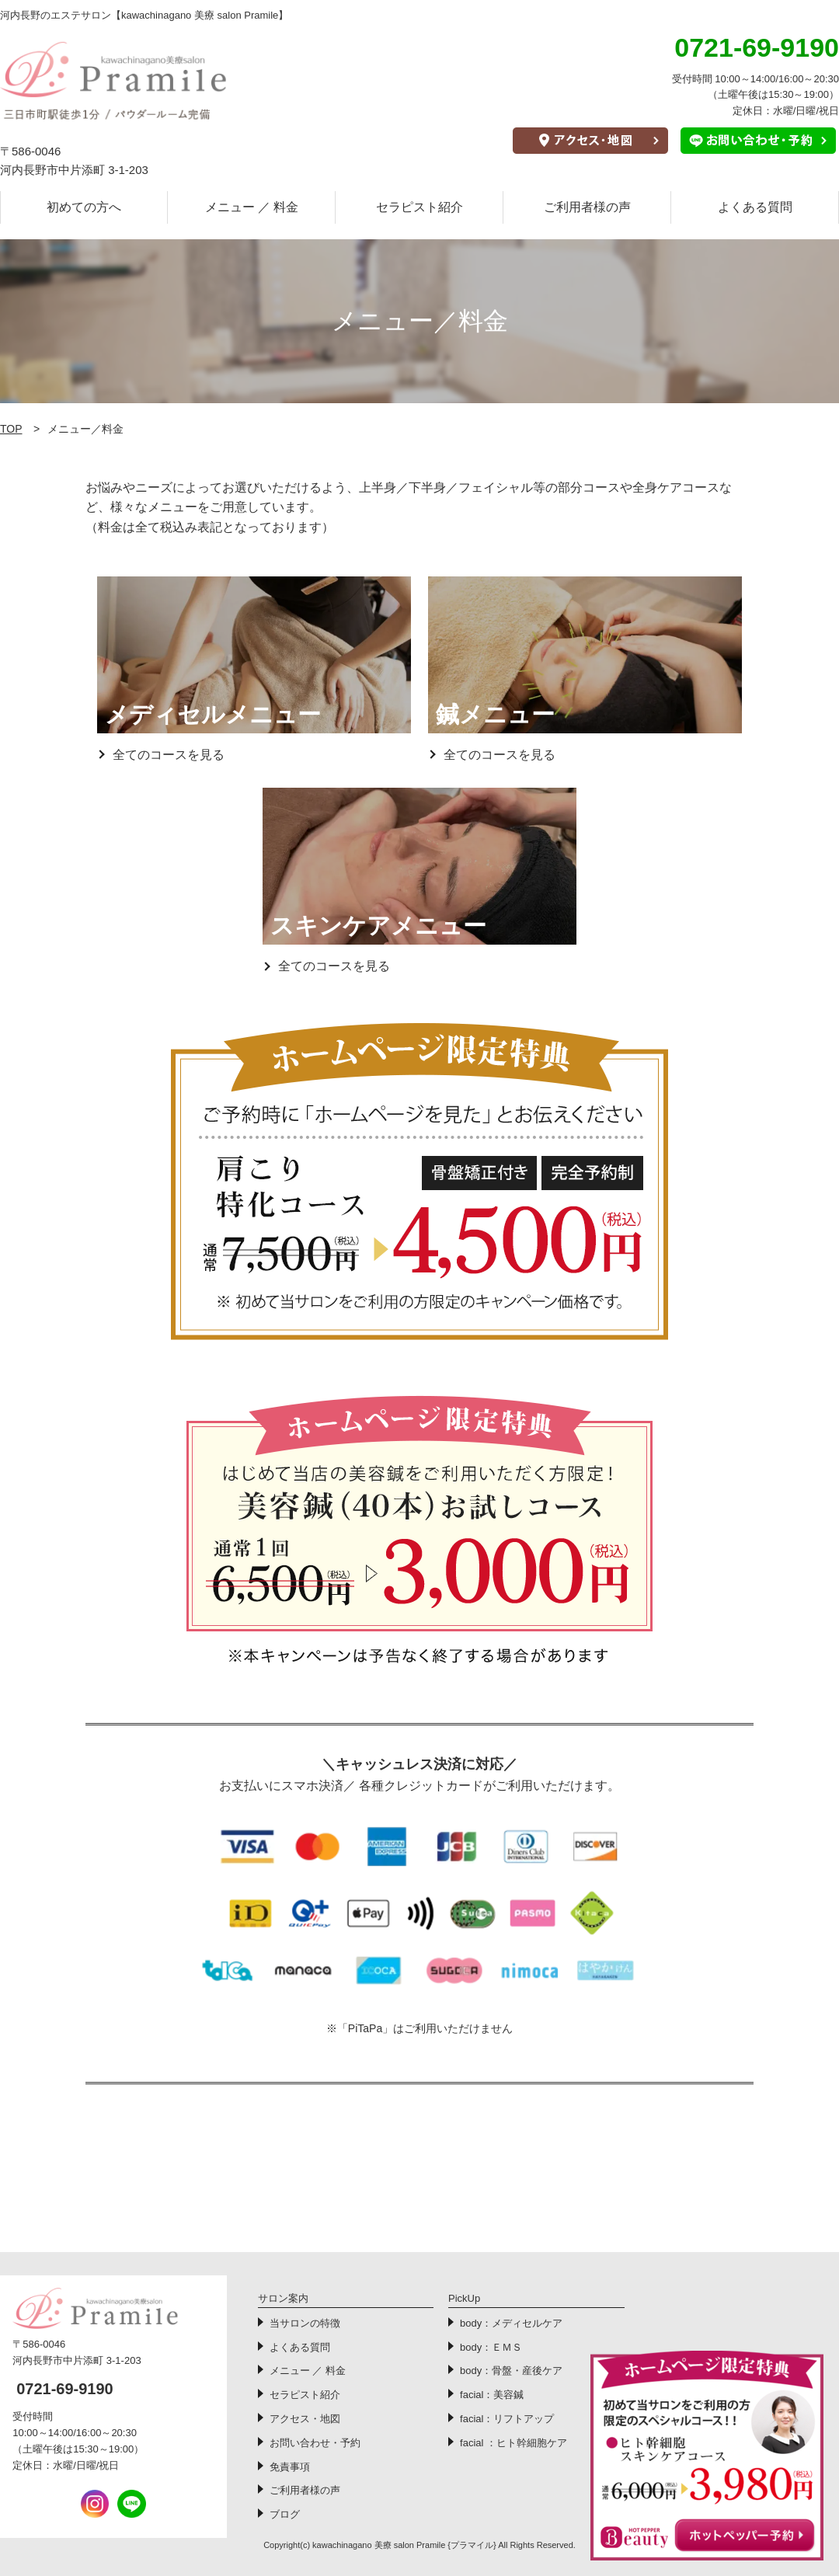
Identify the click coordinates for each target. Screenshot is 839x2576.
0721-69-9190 (64, 2388)
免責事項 (290, 2467)
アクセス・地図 (305, 2419)
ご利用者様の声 (587, 207)
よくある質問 (755, 207)
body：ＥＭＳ (491, 2347)
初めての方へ (84, 207)
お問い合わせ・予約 (315, 2443)
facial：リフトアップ (507, 2419)
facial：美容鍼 (492, 2394)
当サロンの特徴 (305, 2323)
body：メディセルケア (511, 2323)
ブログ (285, 2514)
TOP (11, 429)
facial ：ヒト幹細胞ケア (513, 2443)
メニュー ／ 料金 (252, 207)
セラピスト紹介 (419, 207)
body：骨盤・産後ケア (511, 2370)
